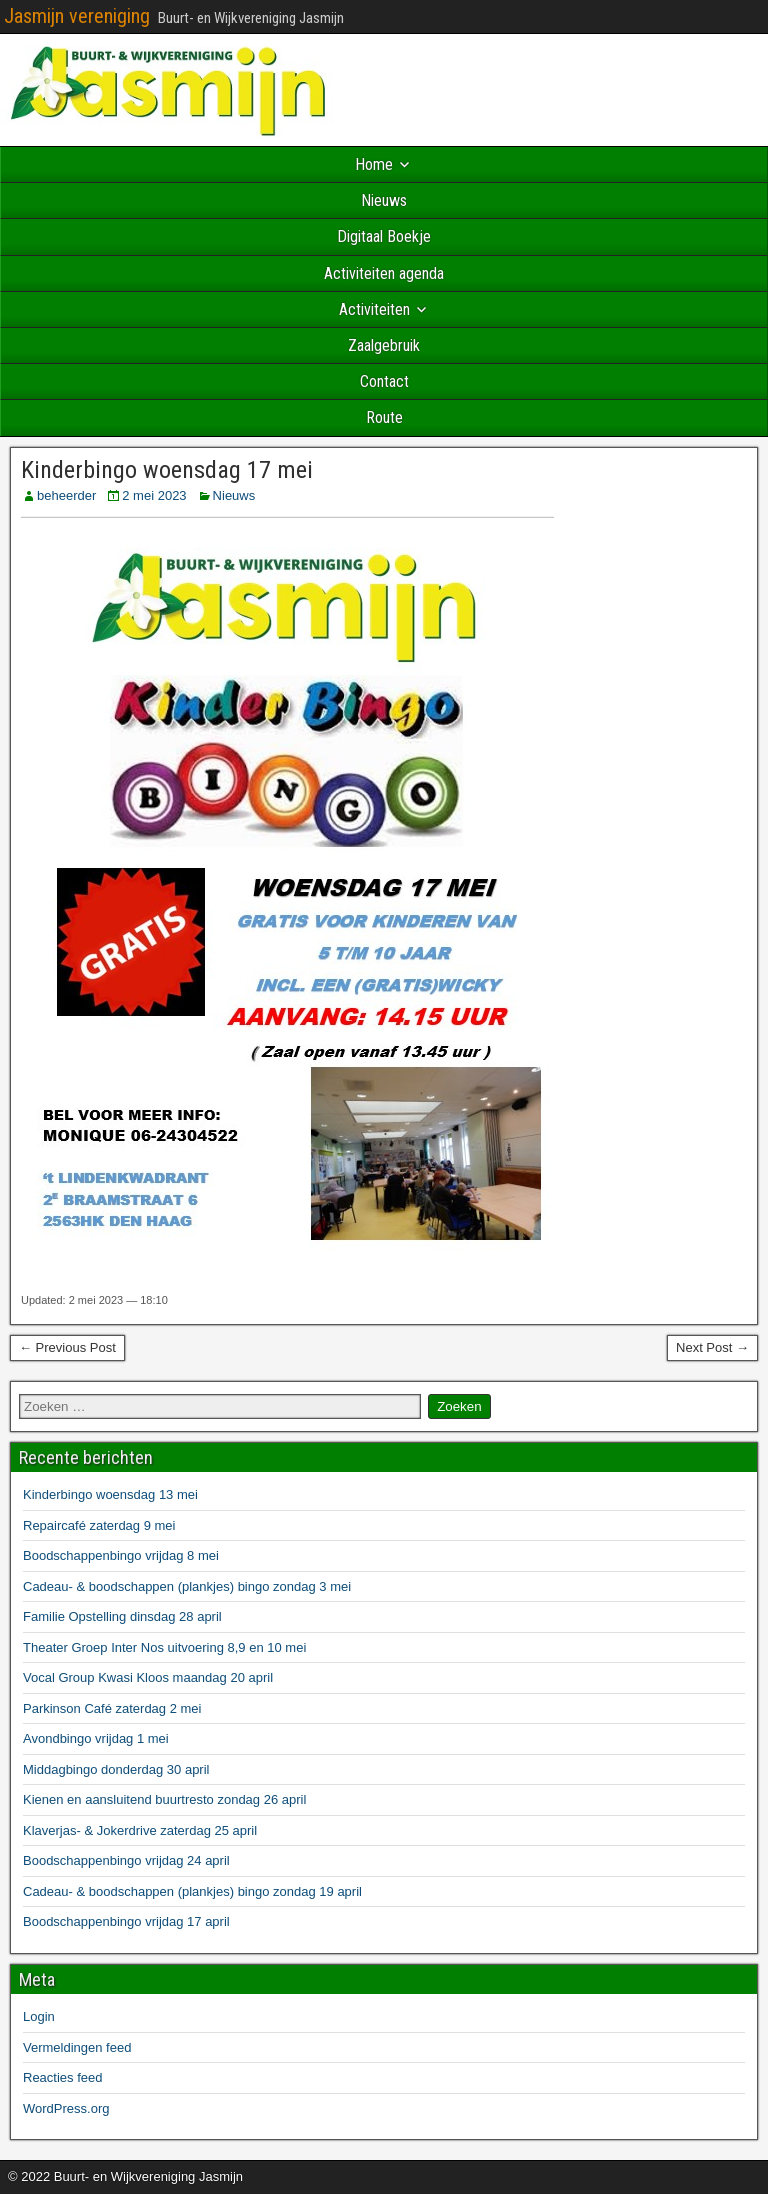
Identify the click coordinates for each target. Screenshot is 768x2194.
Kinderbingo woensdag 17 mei (167, 470)
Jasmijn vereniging (77, 16)
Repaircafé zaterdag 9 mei (99, 1525)
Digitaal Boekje (384, 236)
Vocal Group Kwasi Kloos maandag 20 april (148, 1677)
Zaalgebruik (384, 345)
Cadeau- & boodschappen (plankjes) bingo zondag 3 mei (187, 1586)
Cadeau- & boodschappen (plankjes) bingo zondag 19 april (192, 1891)
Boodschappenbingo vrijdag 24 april (126, 1860)
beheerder (66, 495)
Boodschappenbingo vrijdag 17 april (126, 1921)
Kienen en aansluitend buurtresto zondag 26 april (164, 1799)
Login (39, 2016)
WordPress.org (66, 2108)
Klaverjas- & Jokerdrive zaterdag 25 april (140, 1830)
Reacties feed (63, 2077)
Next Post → (712, 1347)
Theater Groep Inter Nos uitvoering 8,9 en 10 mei (164, 1647)
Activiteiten (374, 309)
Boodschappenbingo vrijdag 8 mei (121, 1555)
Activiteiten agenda (384, 273)
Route (384, 417)
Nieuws (384, 200)
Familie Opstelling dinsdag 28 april (122, 1616)
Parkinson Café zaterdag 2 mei (112, 1708)
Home (374, 164)
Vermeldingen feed (77, 2047)
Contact (384, 381)
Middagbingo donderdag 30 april (116, 1769)
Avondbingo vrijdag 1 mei (96, 1738)
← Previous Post (67, 1347)
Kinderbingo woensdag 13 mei (110, 1494)
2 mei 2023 (154, 495)
